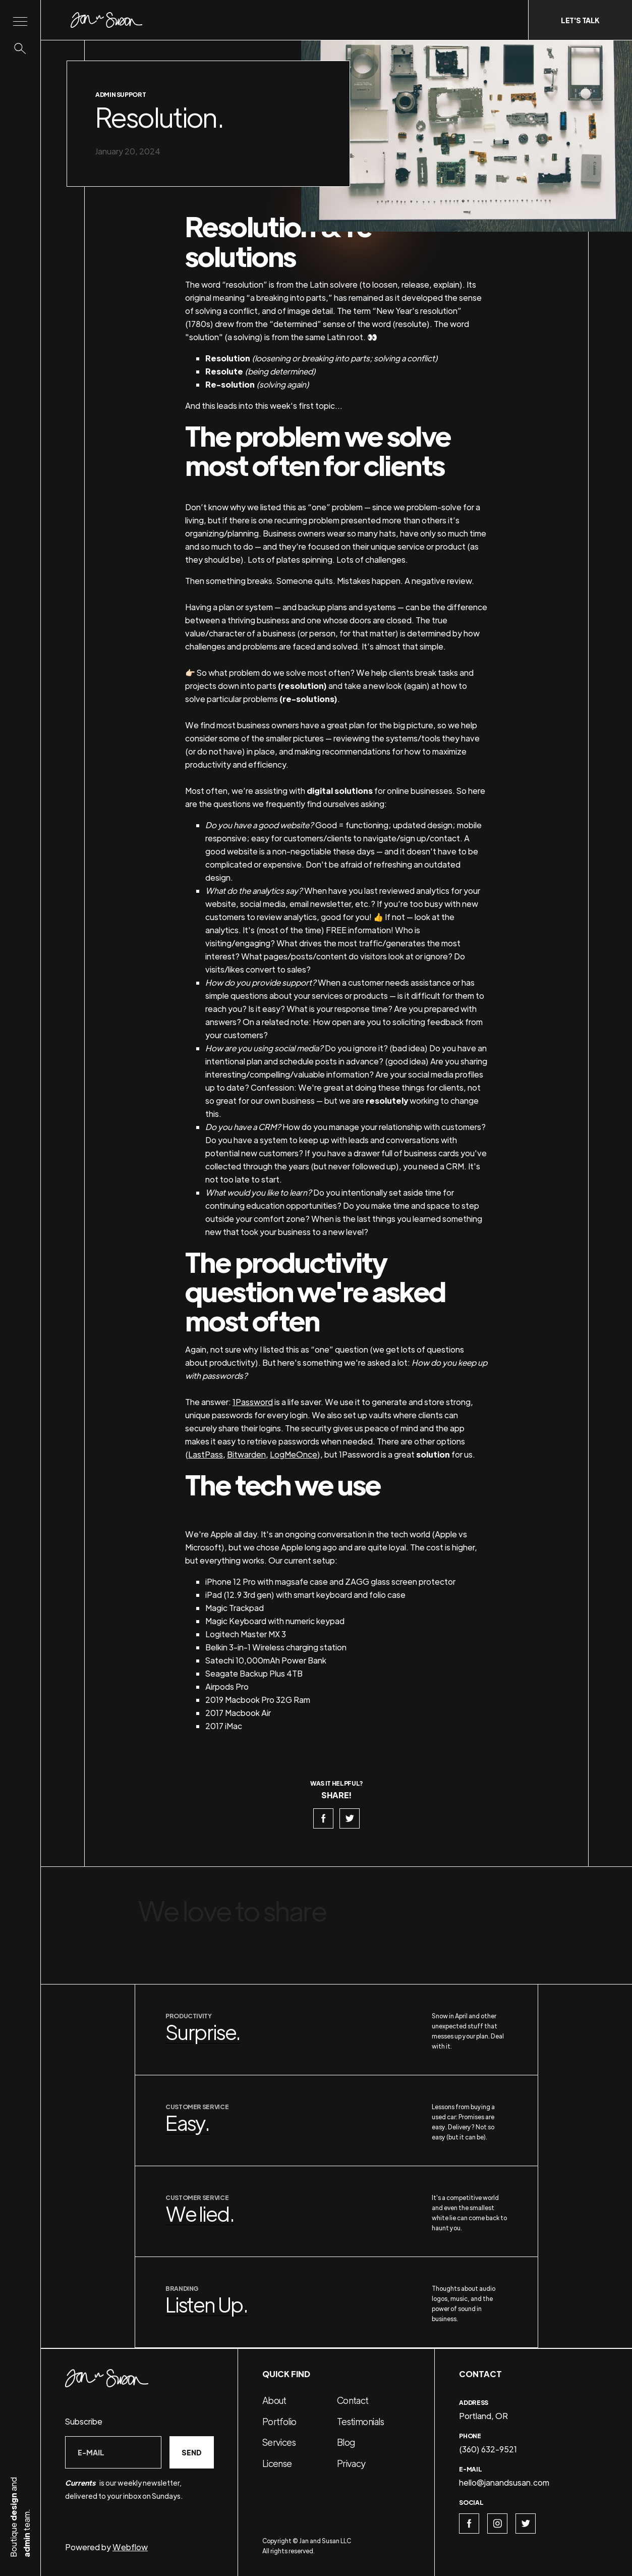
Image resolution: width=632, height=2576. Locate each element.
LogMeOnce (293, 1454)
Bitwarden (246, 1454)
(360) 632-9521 (488, 2449)
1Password (253, 1402)
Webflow (130, 2547)
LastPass (205, 1454)
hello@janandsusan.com (504, 2482)
